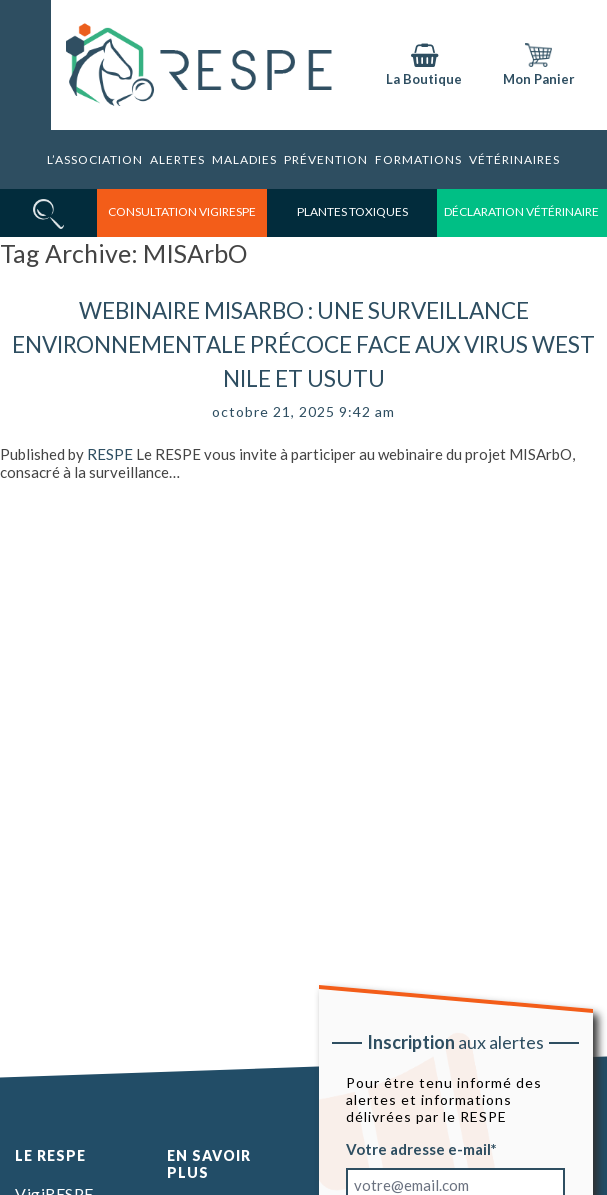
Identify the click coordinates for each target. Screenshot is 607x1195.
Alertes (177, 159)
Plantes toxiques (352, 211)
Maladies (244, 159)
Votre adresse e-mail (418, 1149)
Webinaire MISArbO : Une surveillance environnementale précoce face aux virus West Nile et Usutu (303, 344)
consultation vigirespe (182, 211)
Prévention (326, 159)
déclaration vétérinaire (521, 211)
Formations (418, 159)
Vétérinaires (514, 159)
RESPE (110, 454)
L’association (95, 159)
